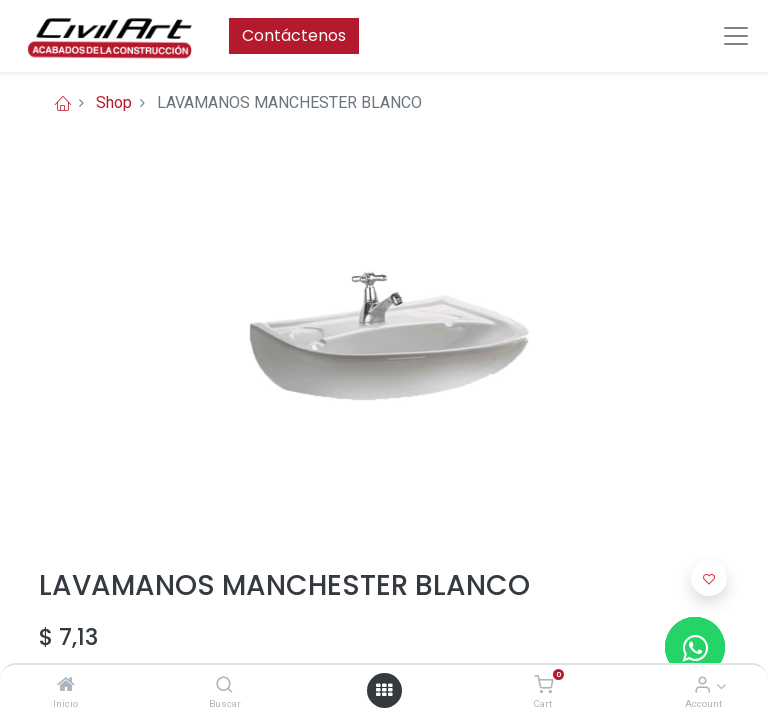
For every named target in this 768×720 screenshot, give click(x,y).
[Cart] (543, 685)
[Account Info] (702, 685)
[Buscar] (224, 685)
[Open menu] (384, 690)
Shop (114, 102)
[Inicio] (66, 685)
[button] (709, 578)
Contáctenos (294, 35)
